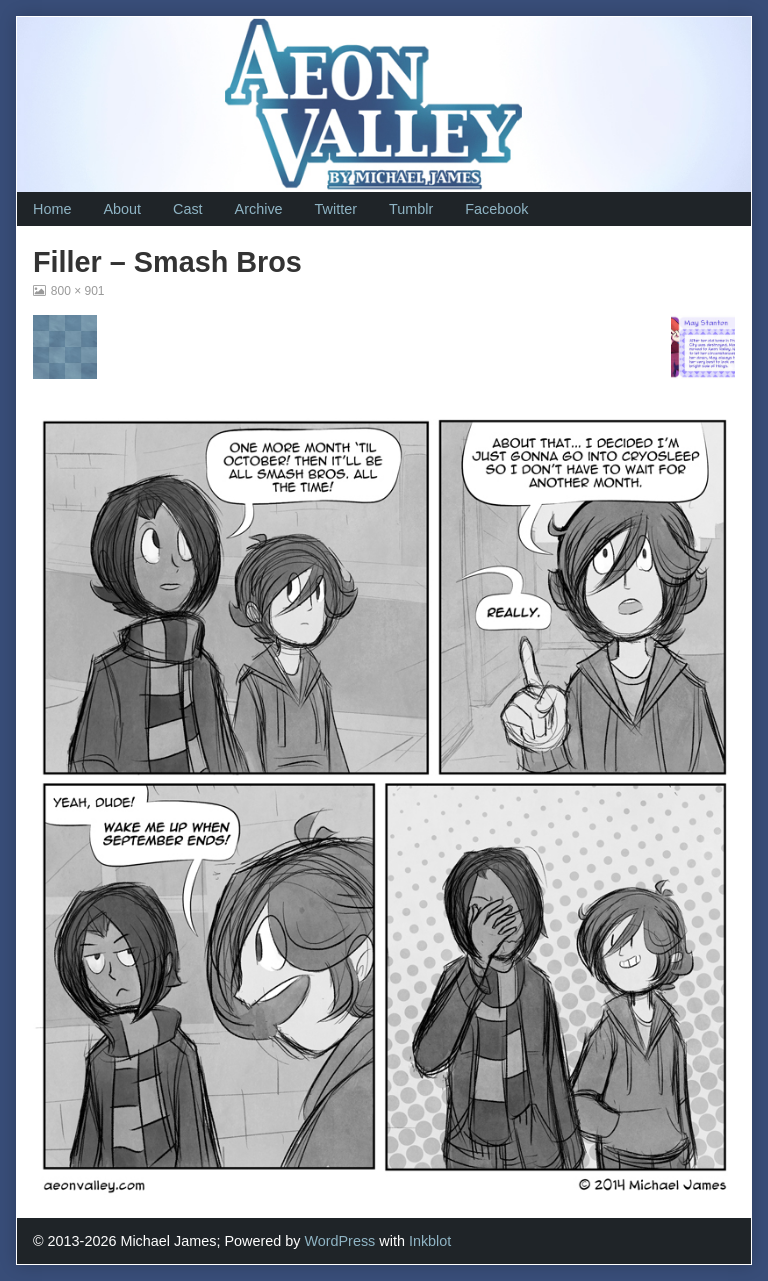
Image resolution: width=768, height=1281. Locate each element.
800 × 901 (77, 291)
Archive (259, 209)
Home (52, 209)
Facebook (496, 209)
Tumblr (411, 209)
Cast (188, 209)
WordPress (339, 1241)
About (122, 209)
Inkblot (430, 1241)
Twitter (336, 209)
